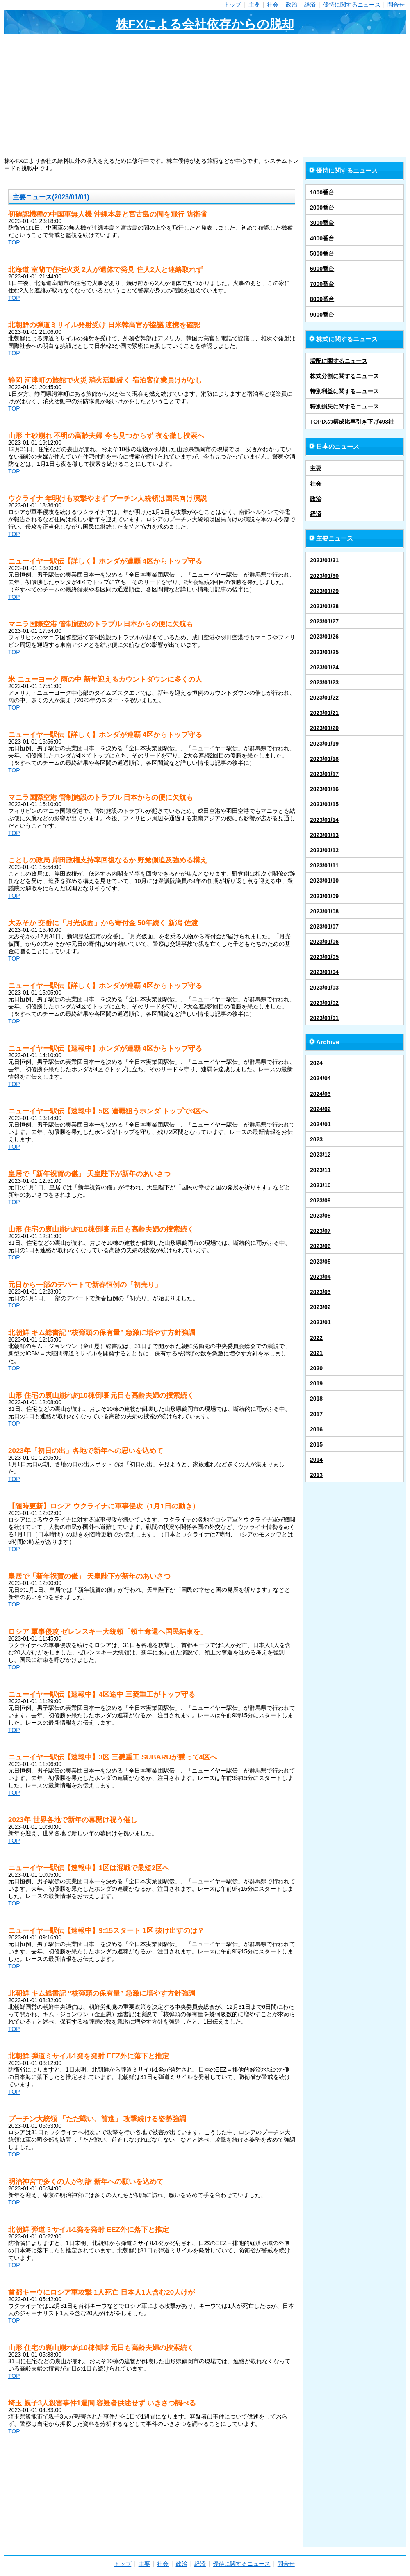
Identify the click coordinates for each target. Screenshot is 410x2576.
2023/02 (320, 1307)
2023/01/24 (324, 667)
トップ (232, 4)
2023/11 (320, 1170)
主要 (254, 4)
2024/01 (320, 1124)
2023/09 (320, 1200)
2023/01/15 (324, 804)
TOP (14, 242)
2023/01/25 (324, 652)
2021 (316, 1353)
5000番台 (322, 253)
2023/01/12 (324, 850)
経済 (310, 4)
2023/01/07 (324, 926)
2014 (316, 1459)
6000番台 (322, 268)
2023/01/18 (324, 758)
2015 (316, 1444)
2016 (316, 1429)
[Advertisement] (205, 96)
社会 (272, 4)
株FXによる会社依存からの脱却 (205, 24)
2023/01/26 (324, 636)
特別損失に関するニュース (344, 406)
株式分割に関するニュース (344, 376)
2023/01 (320, 1322)
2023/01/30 (324, 576)
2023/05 (320, 1261)
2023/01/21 (324, 713)
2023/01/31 (324, 560)
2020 (316, 1368)
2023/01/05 (324, 957)
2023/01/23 (324, 682)
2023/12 (320, 1154)
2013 (316, 1475)
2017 (316, 1414)
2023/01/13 (324, 835)
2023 (316, 1139)
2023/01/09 (324, 896)
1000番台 (322, 192)
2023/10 (320, 1185)
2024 (316, 1063)
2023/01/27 (324, 621)
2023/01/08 (324, 911)
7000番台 (322, 284)
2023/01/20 (324, 728)
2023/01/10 (324, 880)
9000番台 (322, 314)
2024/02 (320, 1109)
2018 (316, 1398)
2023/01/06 (324, 941)
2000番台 (322, 207)
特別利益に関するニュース (344, 391)
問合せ (396, 4)
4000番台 (322, 238)
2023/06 (320, 1246)
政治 (291, 4)
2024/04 (320, 1078)
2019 (316, 1383)
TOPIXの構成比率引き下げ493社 (352, 421)
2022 (316, 1338)
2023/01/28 (324, 606)
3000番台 (322, 222)
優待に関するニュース (351, 4)
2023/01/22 (324, 697)
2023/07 (320, 1231)
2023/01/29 (324, 591)
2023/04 (320, 1276)
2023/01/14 (324, 820)
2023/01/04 (324, 972)
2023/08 (320, 1215)
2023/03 (320, 1292)
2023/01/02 (324, 1002)
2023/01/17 (324, 774)
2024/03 (320, 1094)
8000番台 (322, 299)
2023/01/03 (324, 987)
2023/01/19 (324, 743)
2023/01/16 (324, 789)
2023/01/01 (324, 1018)
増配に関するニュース (338, 361)
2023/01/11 (324, 865)
